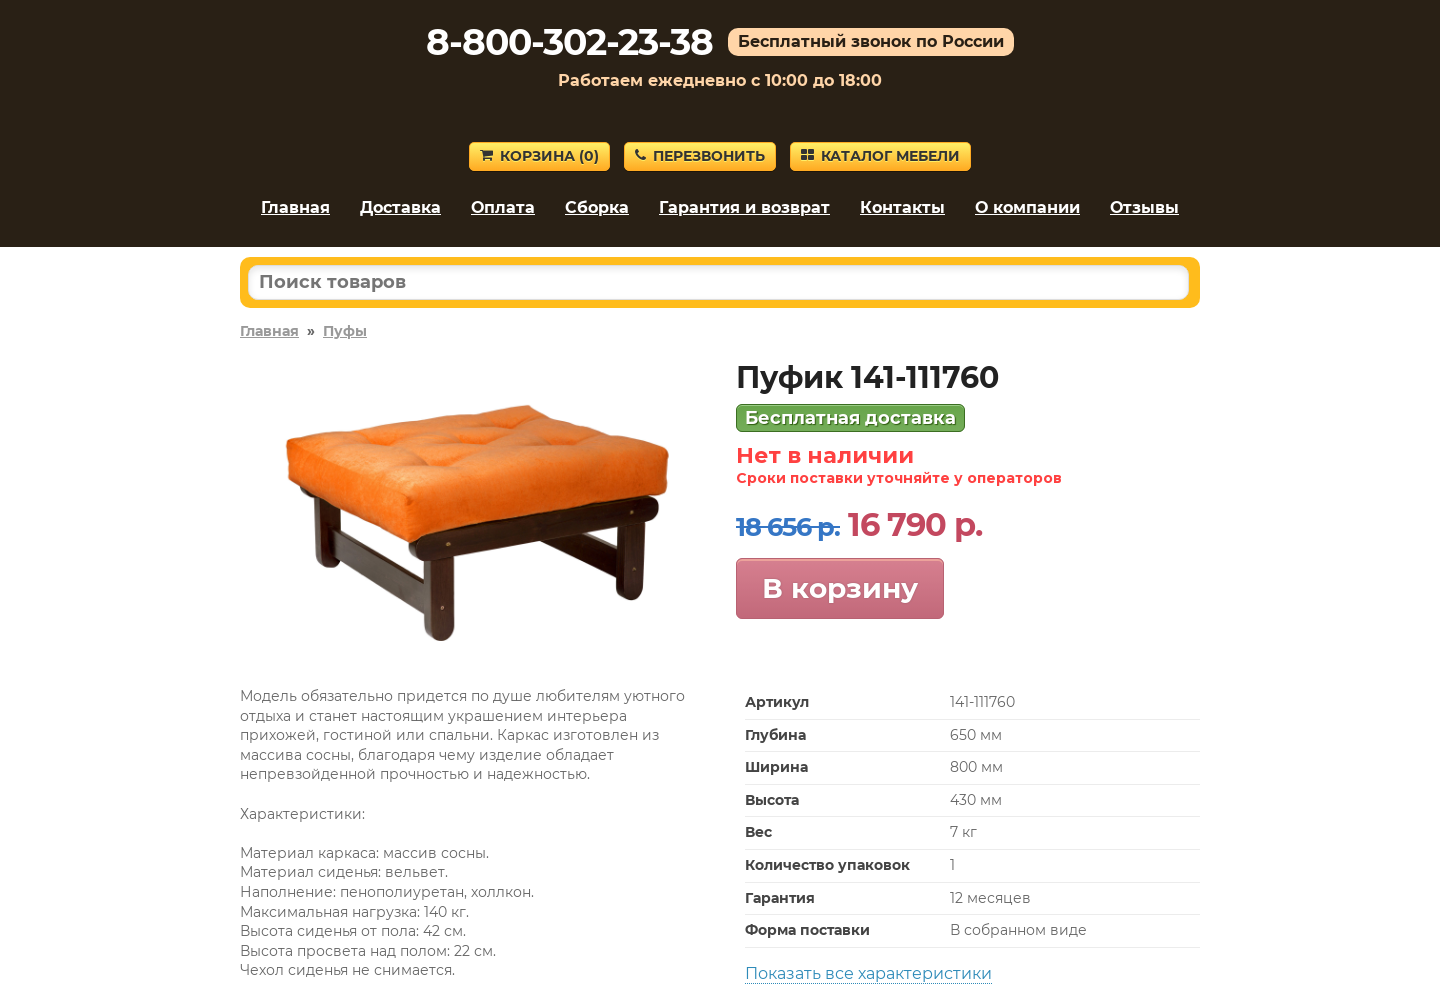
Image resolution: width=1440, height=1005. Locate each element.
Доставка (400, 207)
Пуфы (345, 331)
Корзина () (539, 156)
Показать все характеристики (868, 973)
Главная (295, 207)
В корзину (840, 588)
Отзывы (1144, 207)
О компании (1027, 207)
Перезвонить (700, 156)
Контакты (902, 207)
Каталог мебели (880, 156)
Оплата (503, 207)
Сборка (597, 207)
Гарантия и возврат (744, 207)
